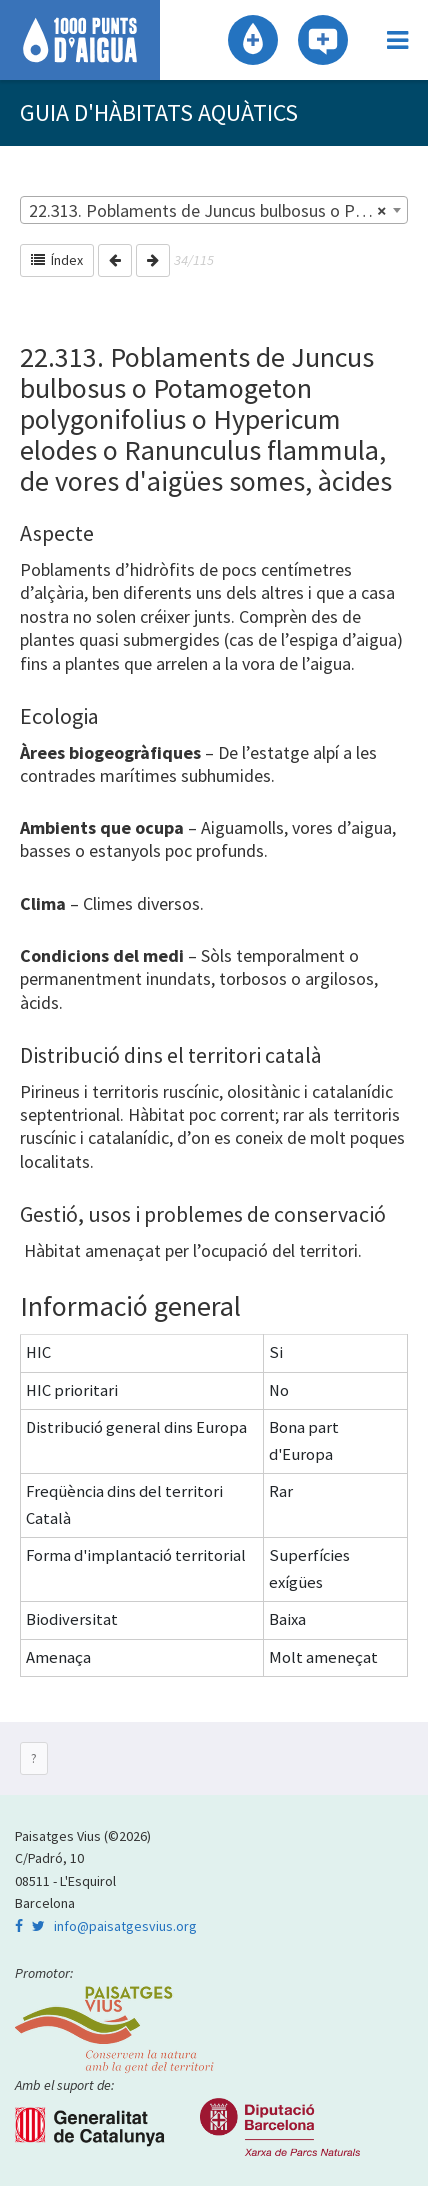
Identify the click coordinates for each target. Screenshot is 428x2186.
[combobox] (214, 210)
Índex (57, 260)
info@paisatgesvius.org (125, 1926)
